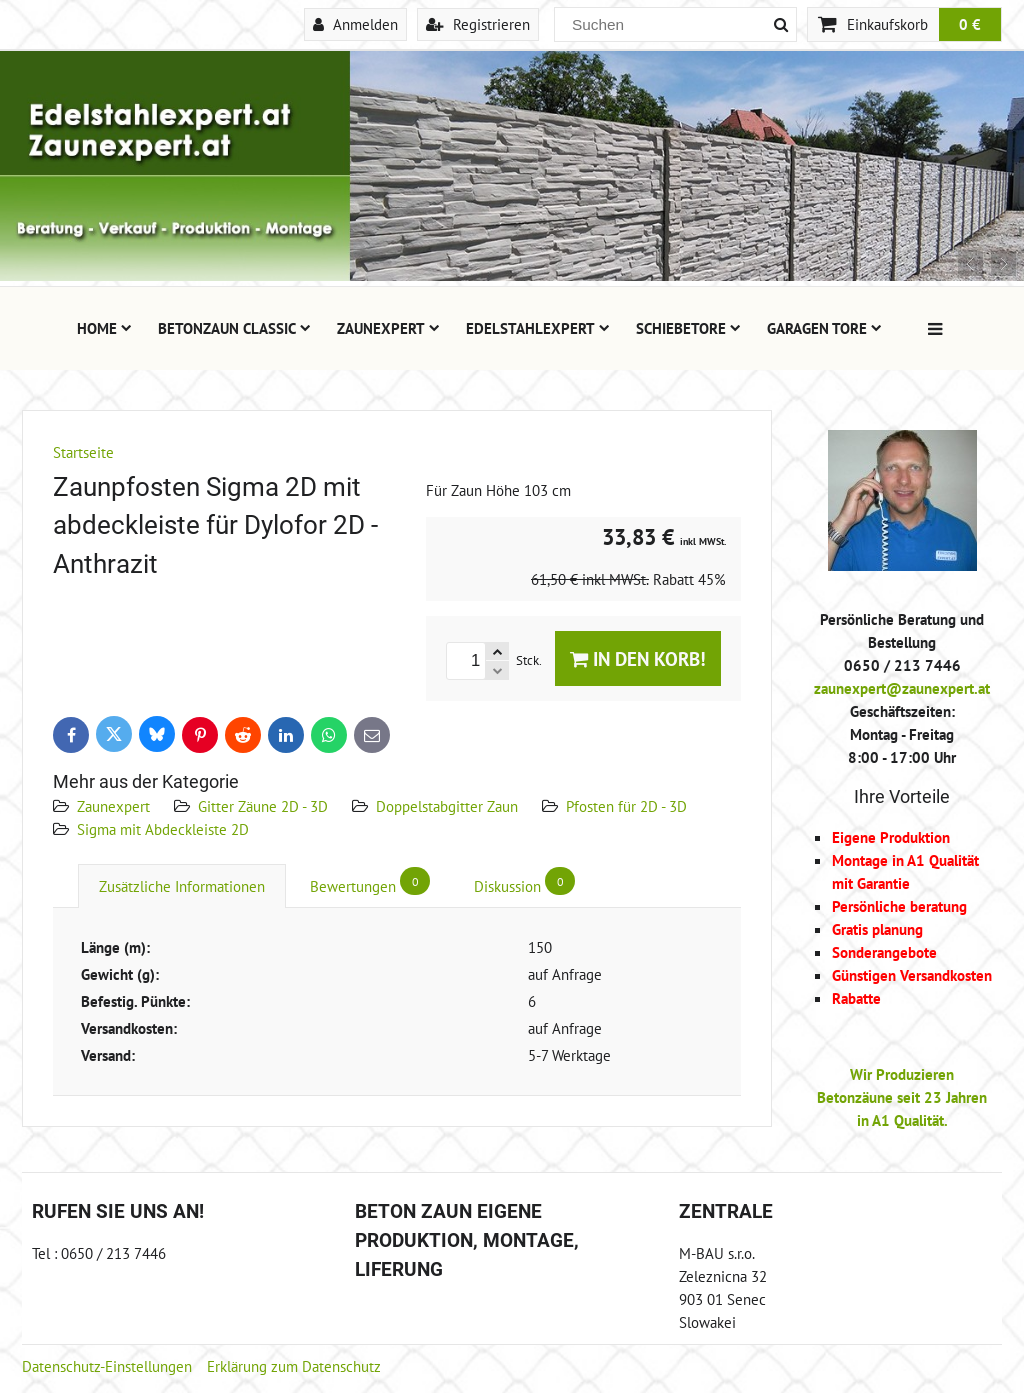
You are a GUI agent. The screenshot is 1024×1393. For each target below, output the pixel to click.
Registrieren (478, 24)
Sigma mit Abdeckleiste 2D (163, 829)
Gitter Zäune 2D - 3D (263, 806)
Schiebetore (688, 328)
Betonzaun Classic (234, 328)
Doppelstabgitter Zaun (447, 806)
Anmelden (355, 24)
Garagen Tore (824, 328)
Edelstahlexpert (538, 328)
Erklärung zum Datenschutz (294, 1366)
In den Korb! (638, 658)
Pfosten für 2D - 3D (626, 806)
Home (104, 328)
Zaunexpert (388, 328)
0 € (970, 24)
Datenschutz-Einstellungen (107, 1366)
